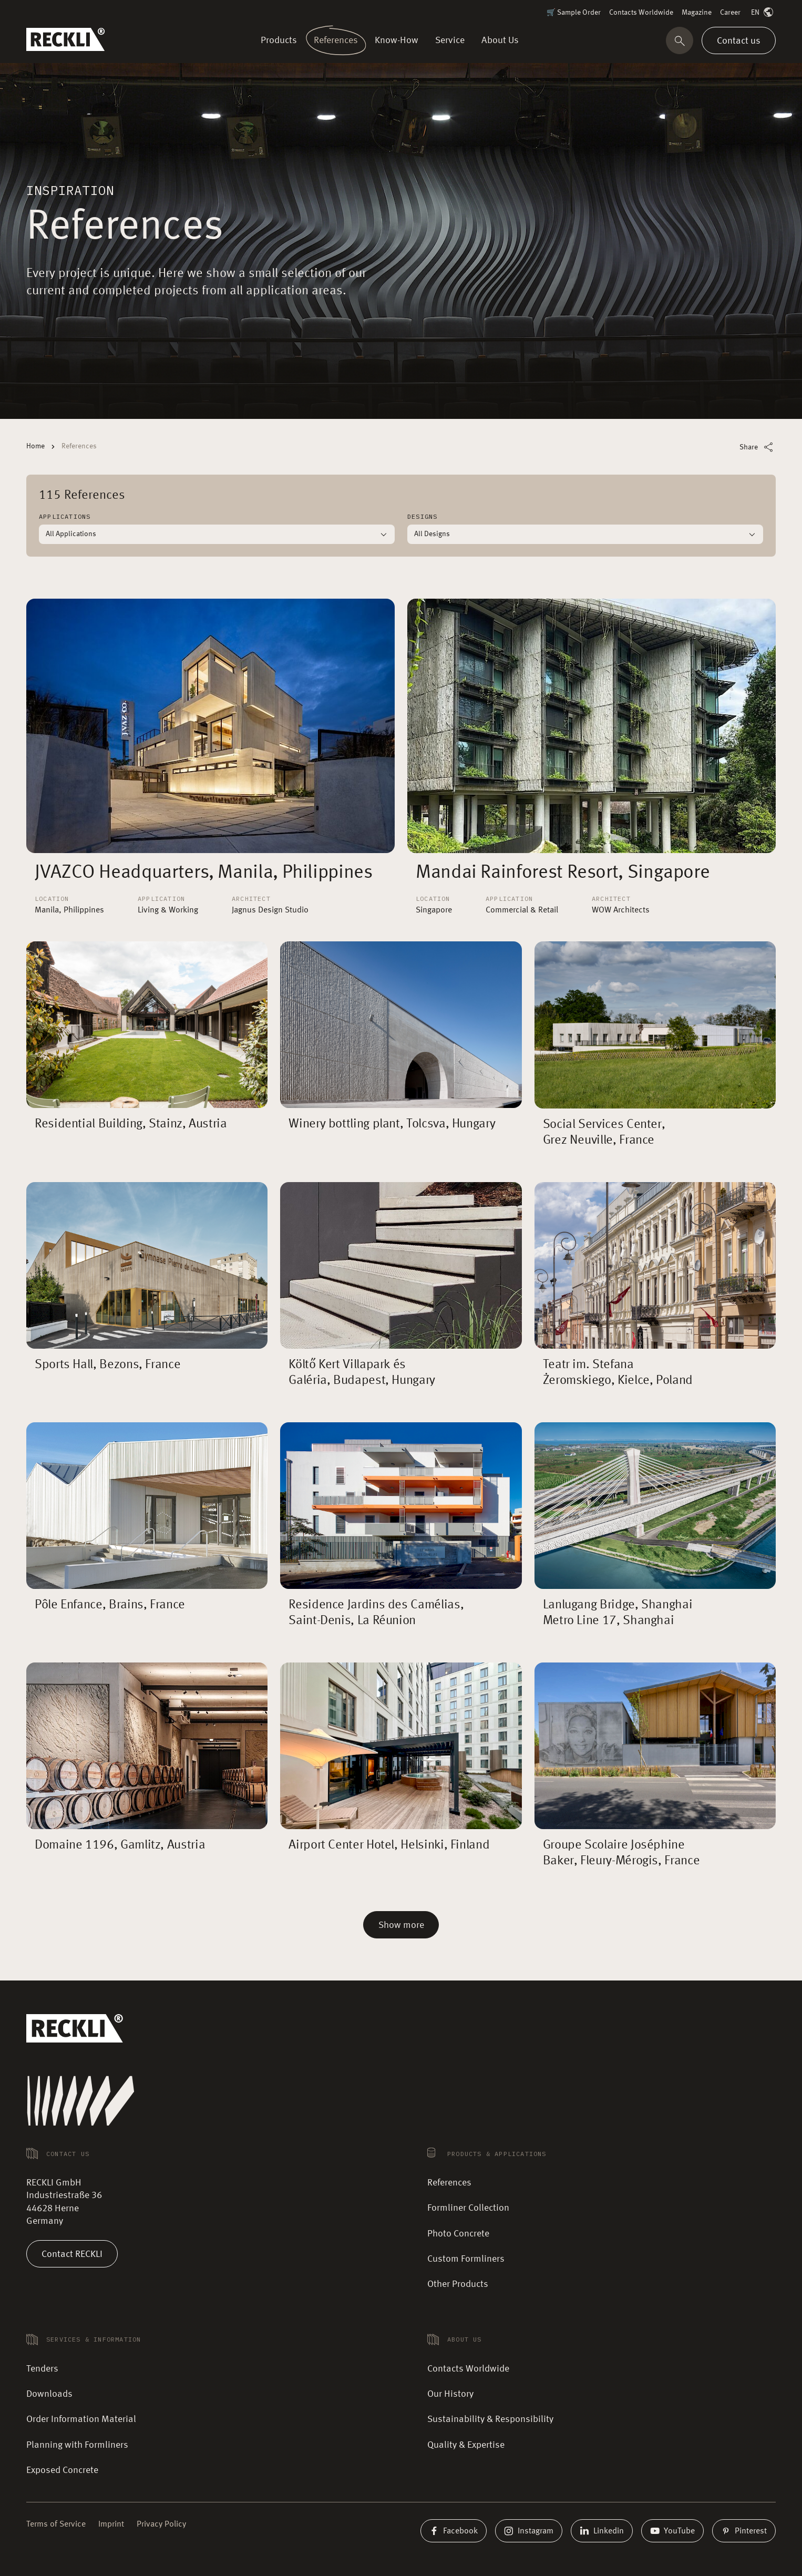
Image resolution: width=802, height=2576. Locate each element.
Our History (450, 2394)
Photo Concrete (458, 2234)
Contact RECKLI (72, 2253)
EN (763, 13)
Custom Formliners (466, 2259)
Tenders (42, 2369)
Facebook (453, 2530)
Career (730, 12)
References (335, 40)
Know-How (397, 40)
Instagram (528, 2530)
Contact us (739, 40)
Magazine (697, 12)
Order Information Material (81, 2419)
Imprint (111, 2524)
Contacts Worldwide (641, 12)
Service (449, 40)
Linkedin (602, 2530)
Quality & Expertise (466, 2445)
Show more (401, 1925)
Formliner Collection (468, 2208)
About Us (498, 40)
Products (281, 40)
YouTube (672, 2530)
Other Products (457, 2284)
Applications (64, 516)
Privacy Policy (161, 2524)
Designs (422, 516)
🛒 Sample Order (574, 12)
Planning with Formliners (77, 2445)
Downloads (49, 2394)
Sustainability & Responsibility (490, 2419)
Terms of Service (56, 2524)
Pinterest (744, 2530)
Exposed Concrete (62, 2470)
